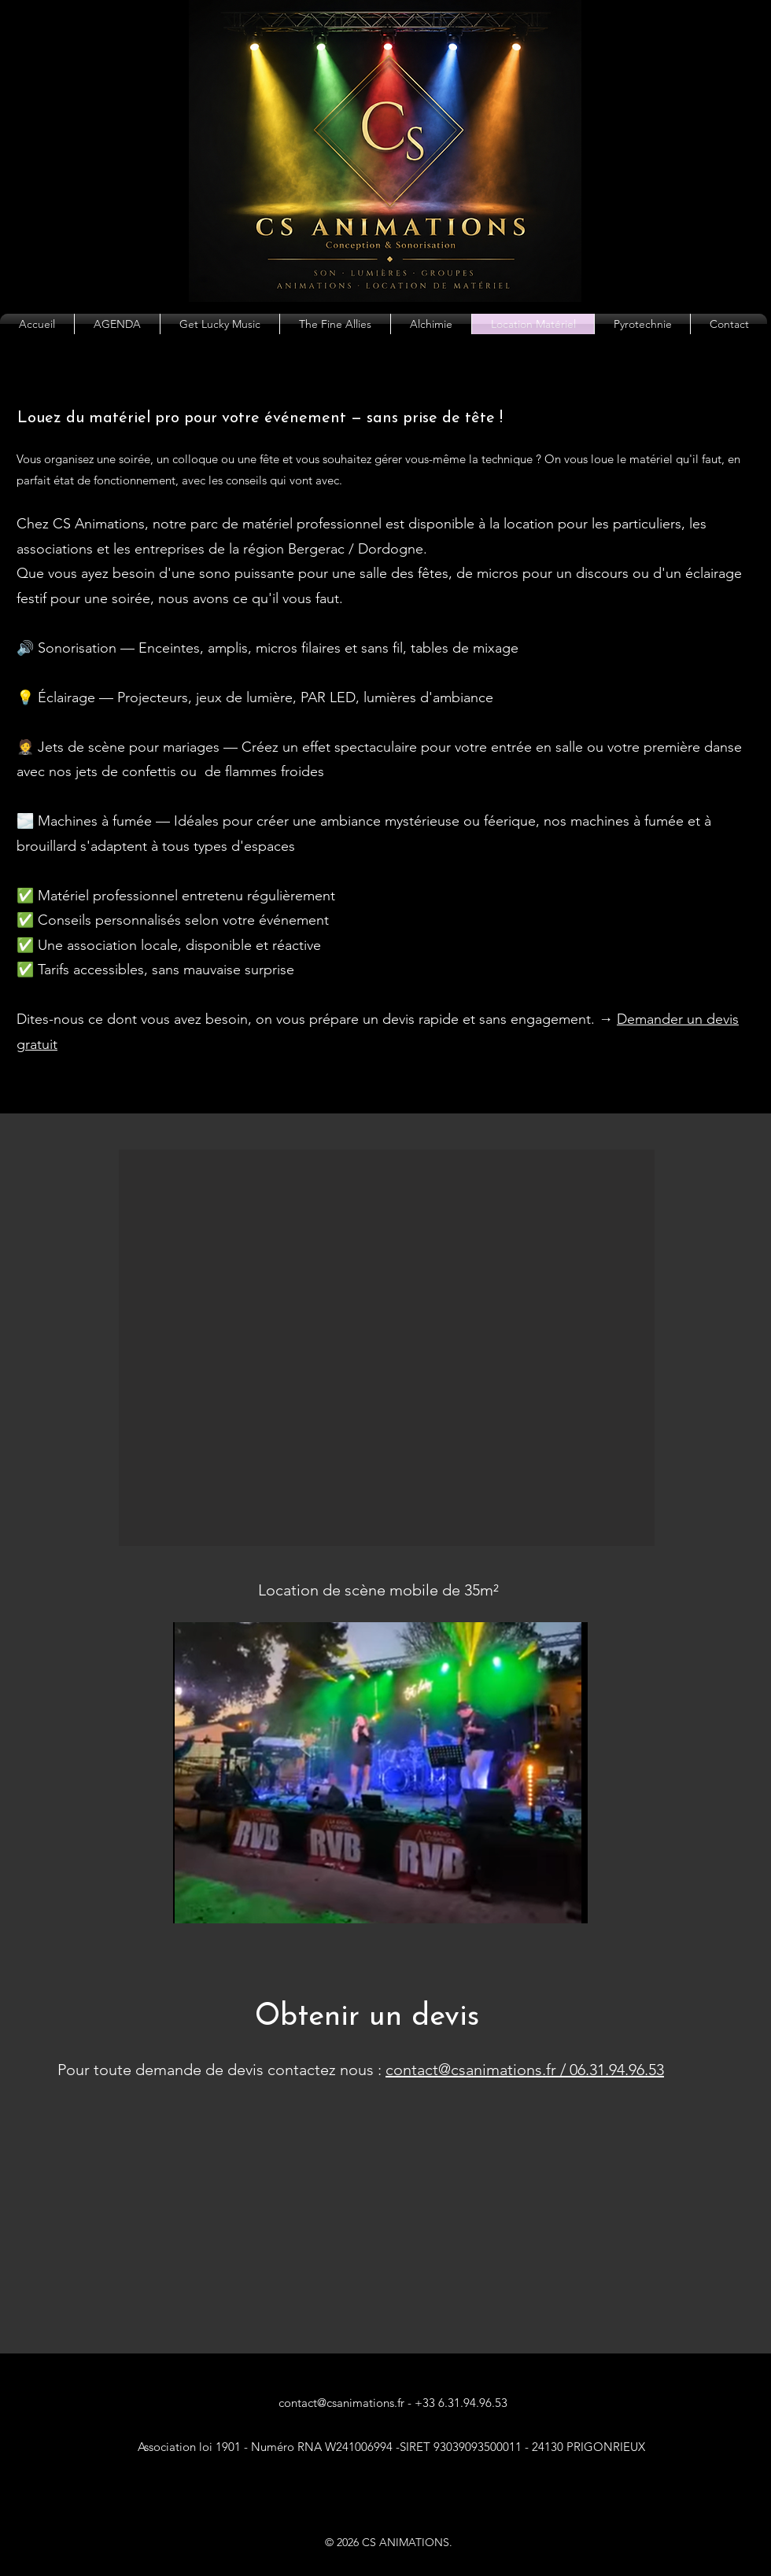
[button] (387, 1348)
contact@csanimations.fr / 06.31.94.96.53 (525, 2069)
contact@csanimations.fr (341, 2402)
